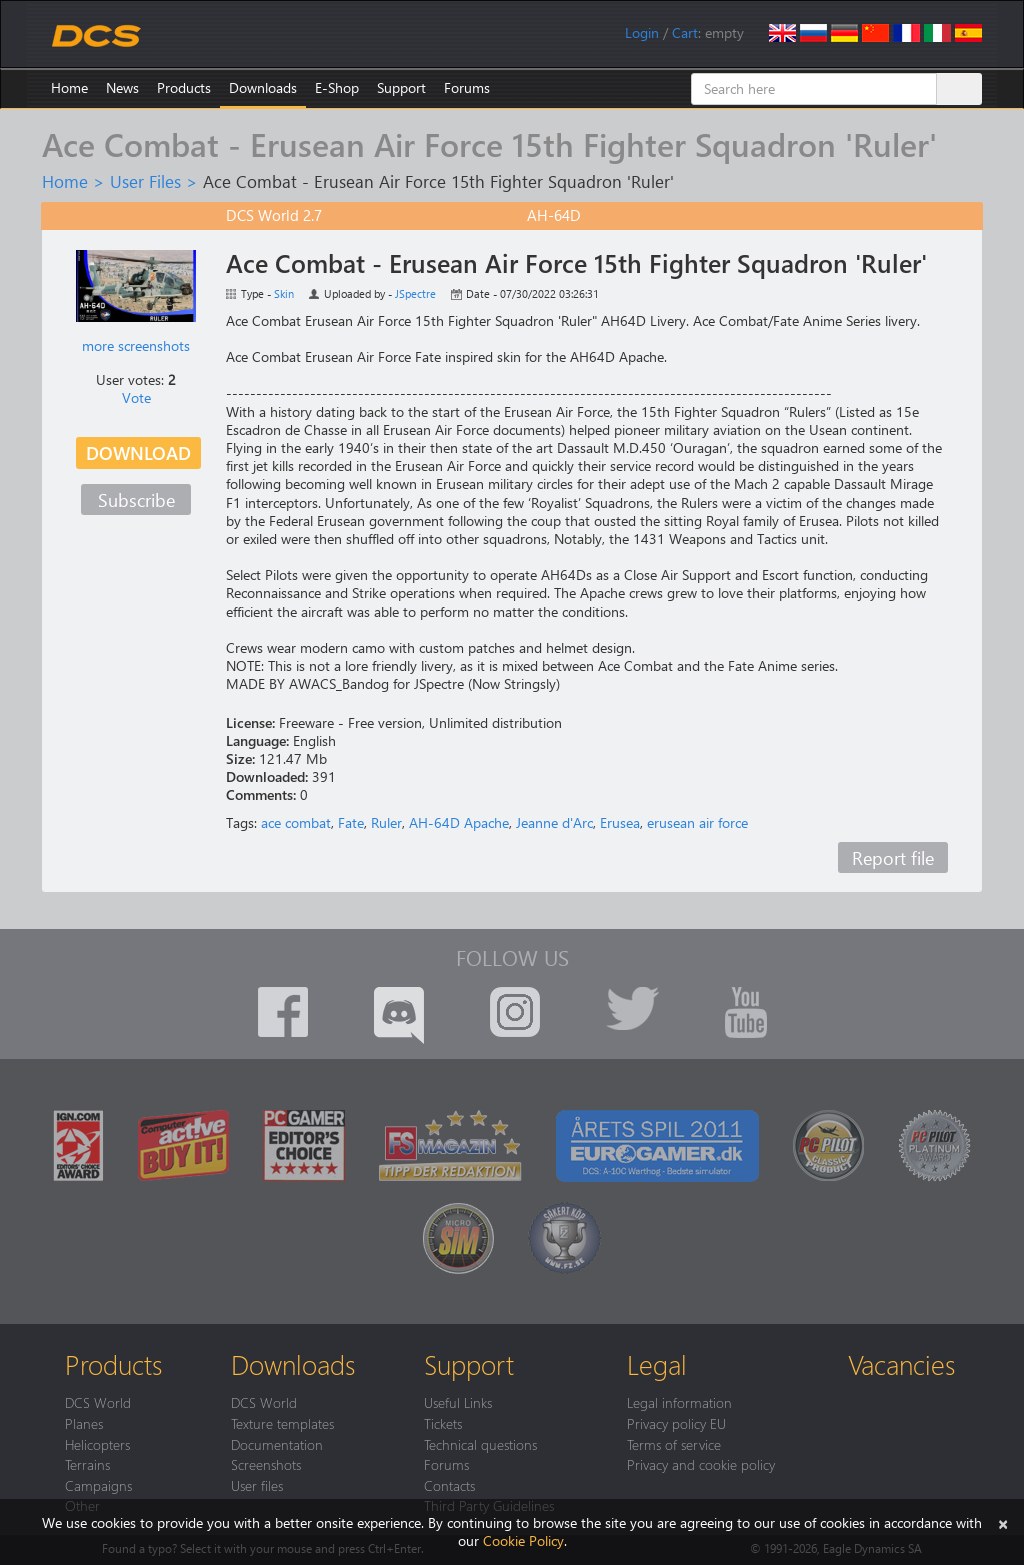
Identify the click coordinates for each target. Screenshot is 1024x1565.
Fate (351, 822)
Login (642, 32)
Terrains (87, 1464)
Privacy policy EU (676, 1423)
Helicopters (97, 1444)
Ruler (386, 822)
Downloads (263, 87)
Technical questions (480, 1444)
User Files (145, 181)
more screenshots (136, 345)
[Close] (1003, 1522)
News (122, 87)
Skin (284, 293)
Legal (657, 1364)
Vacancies (901, 1364)
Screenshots (266, 1464)
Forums (467, 87)
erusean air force (697, 822)
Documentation (277, 1444)
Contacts (449, 1485)
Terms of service (674, 1444)
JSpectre (415, 293)
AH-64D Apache (459, 822)
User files (257, 1485)
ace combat (296, 822)
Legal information (679, 1402)
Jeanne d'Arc (554, 822)
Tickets (443, 1423)
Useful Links (458, 1402)
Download (138, 452)
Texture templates (282, 1423)
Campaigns (98, 1485)
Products (184, 87)
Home (69, 87)
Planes (84, 1423)
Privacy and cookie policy (701, 1464)
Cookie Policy (523, 1540)
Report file (893, 857)
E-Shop (337, 87)
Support (401, 87)
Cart (685, 32)
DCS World (98, 1402)
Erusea (620, 822)
